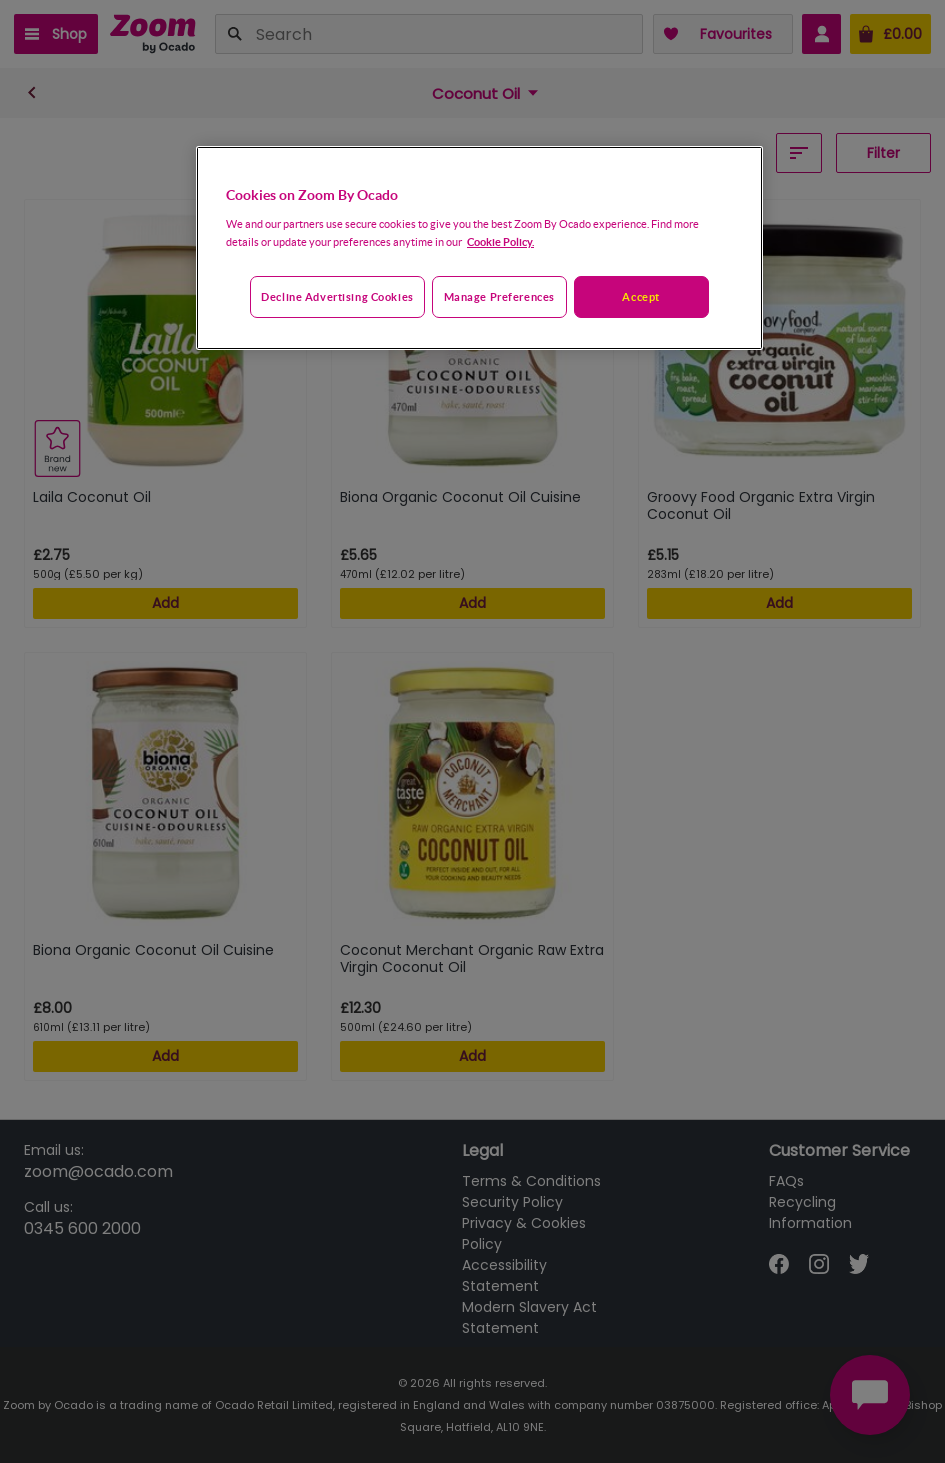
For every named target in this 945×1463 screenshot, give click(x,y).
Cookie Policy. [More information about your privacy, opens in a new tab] (500, 241)
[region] (479, 248)
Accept (640, 296)
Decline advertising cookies (337, 296)
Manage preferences (499, 296)
